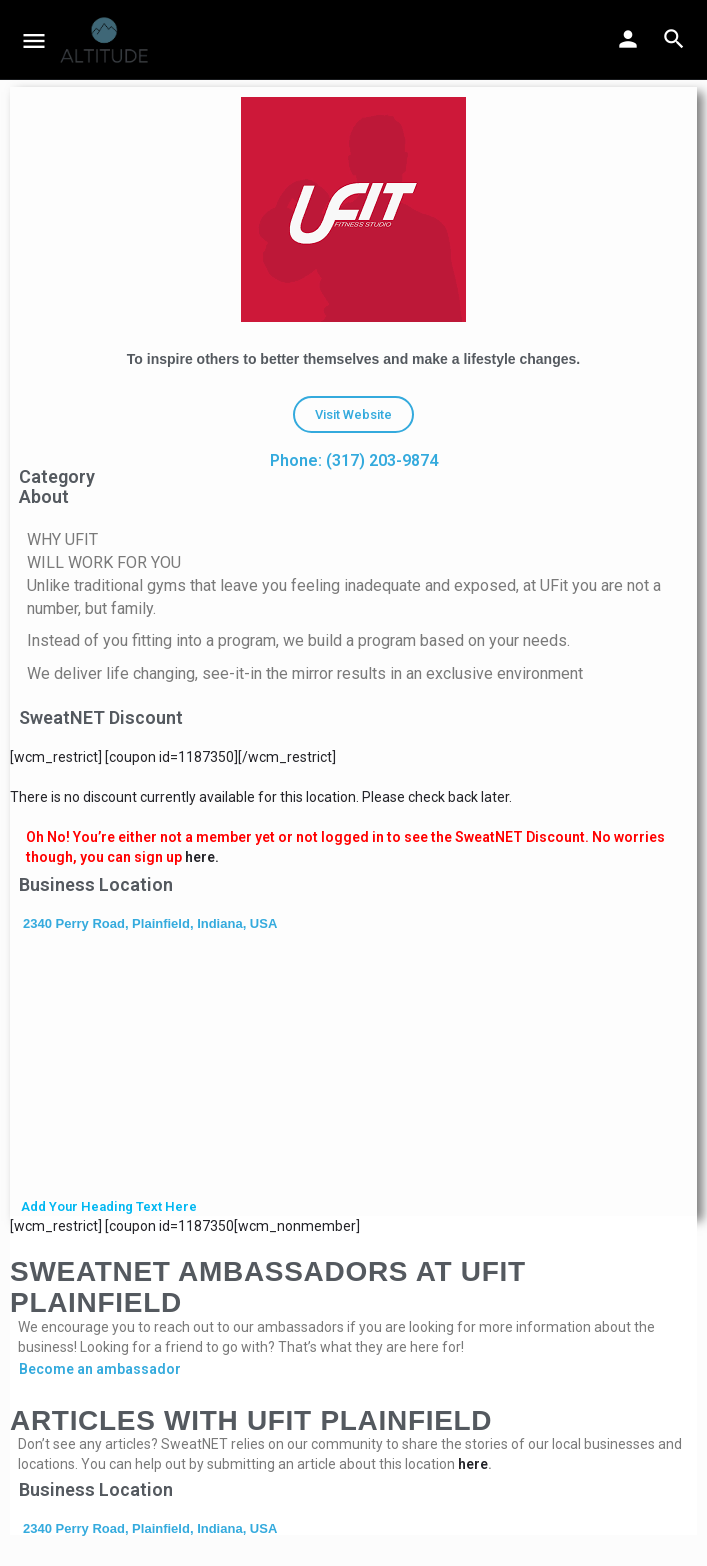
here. (202, 857)
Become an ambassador (100, 1369)
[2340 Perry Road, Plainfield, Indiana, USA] (353, 1067)
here (473, 1464)
